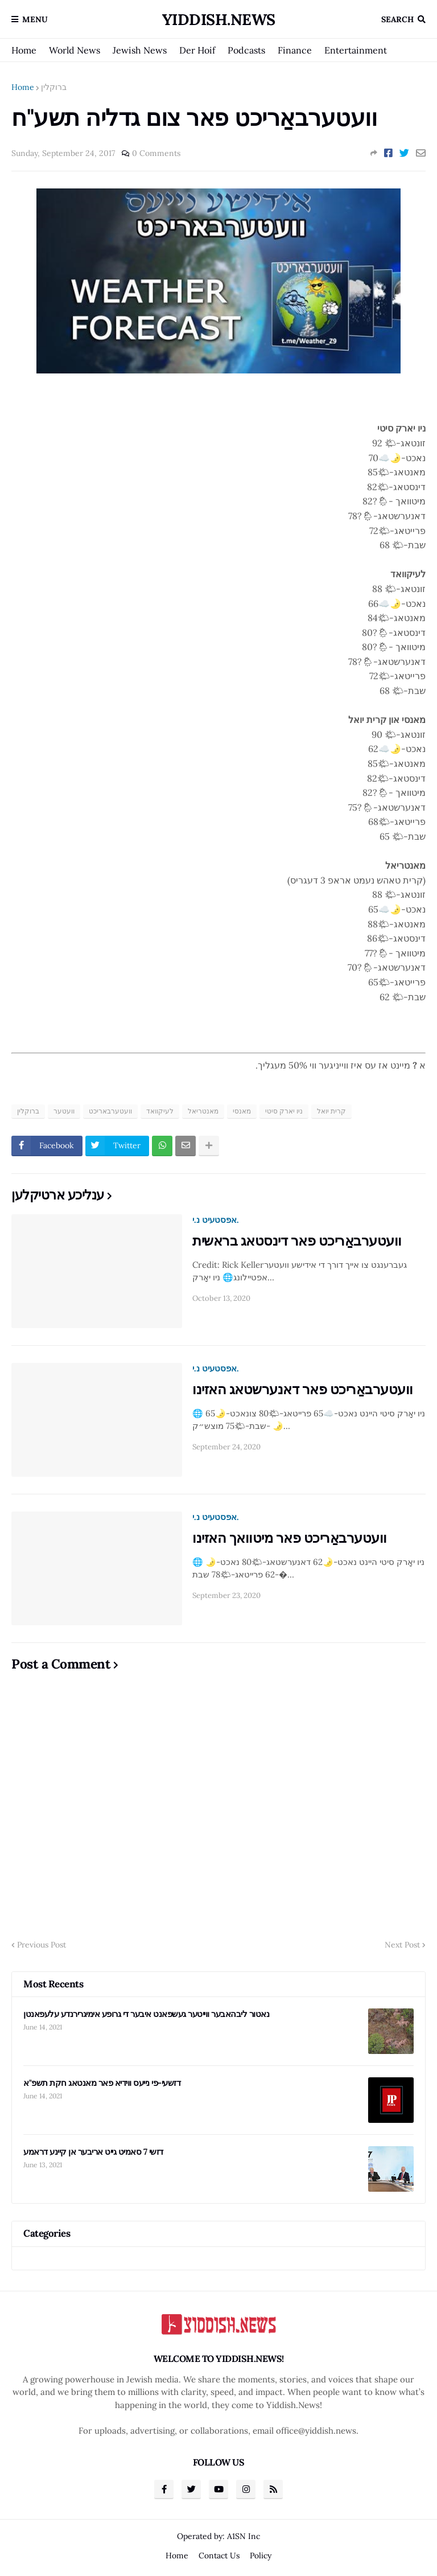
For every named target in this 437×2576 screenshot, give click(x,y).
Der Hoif (197, 50)
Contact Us (219, 2555)
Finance (295, 50)
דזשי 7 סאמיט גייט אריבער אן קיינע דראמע (93, 2151)
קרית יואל (331, 1111)
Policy (260, 2555)
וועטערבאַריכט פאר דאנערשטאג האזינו (302, 1389)
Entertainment (355, 50)
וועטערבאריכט (110, 1111)
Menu (35, 19)
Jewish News (140, 50)
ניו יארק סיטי (284, 1111)
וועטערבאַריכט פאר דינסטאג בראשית (297, 1241)
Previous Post (41, 1945)
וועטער (64, 1111)
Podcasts (246, 50)
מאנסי (242, 1111)
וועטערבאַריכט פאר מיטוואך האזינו (289, 1538)
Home (23, 50)
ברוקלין (54, 87)
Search (397, 19)
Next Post (402, 1945)
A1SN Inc (243, 2536)
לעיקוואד (160, 1111)
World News (74, 50)
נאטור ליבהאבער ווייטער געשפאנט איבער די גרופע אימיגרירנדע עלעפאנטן (146, 2013)
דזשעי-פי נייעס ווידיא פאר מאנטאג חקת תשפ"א (101, 2082)
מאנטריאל (203, 1111)
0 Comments (156, 153)
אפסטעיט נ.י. (215, 1219)
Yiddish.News (218, 19)
